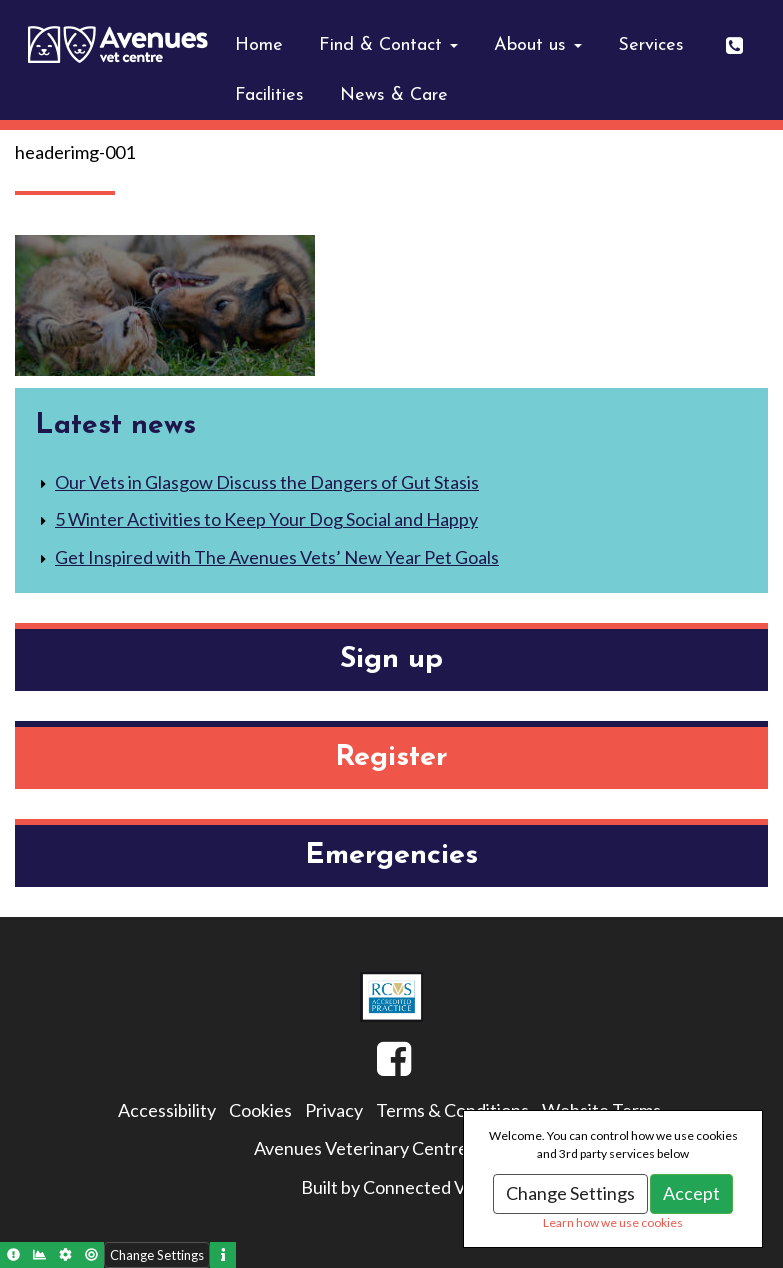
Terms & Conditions (452, 1110)
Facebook (377, 1066)
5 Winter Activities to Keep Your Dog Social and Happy (266, 519)
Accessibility (167, 1110)
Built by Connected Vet (391, 1187)
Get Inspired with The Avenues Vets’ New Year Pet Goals (277, 557)
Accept (691, 1193)
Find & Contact (388, 45)
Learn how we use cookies (613, 1222)
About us (538, 45)
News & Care (394, 95)
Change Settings (570, 1193)
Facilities (269, 95)
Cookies (260, 1110)
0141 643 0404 (747, 38)
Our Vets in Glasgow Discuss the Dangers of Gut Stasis (267, 482)
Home (259, 45)
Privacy (334, 1110)
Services (651, 45)
